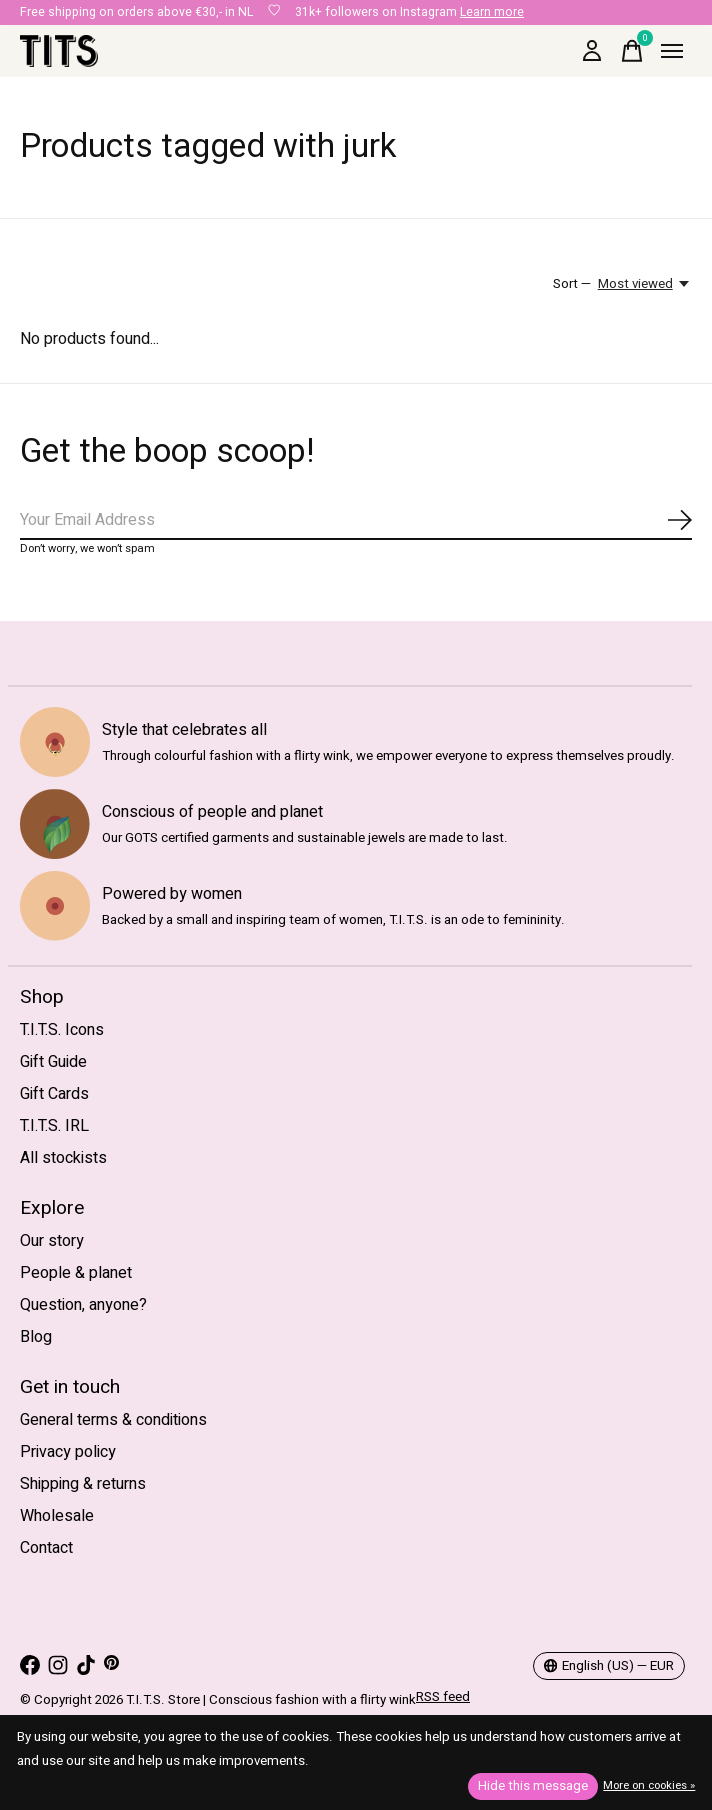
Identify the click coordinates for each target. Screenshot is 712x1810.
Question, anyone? (83, 1305)
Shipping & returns (83, 1484)
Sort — (572, 284)
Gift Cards (54, 1094)
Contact (46, 1548)
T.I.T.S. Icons (62, 1030)
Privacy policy (68, 1452)
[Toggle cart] (632, 51)
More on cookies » (649, 1785)
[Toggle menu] (672, 51)
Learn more (492, 12)
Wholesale (57, 1516)
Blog (36, 1337)
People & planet (76, 1273)
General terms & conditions (113, 1420)
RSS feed (443, 1697)
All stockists (63, 1158)
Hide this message (533, 1786)
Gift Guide (53, 1062)
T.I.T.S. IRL (54, 1126)
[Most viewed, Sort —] (645, 284)
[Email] (356, 521)
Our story (52, 1241)
